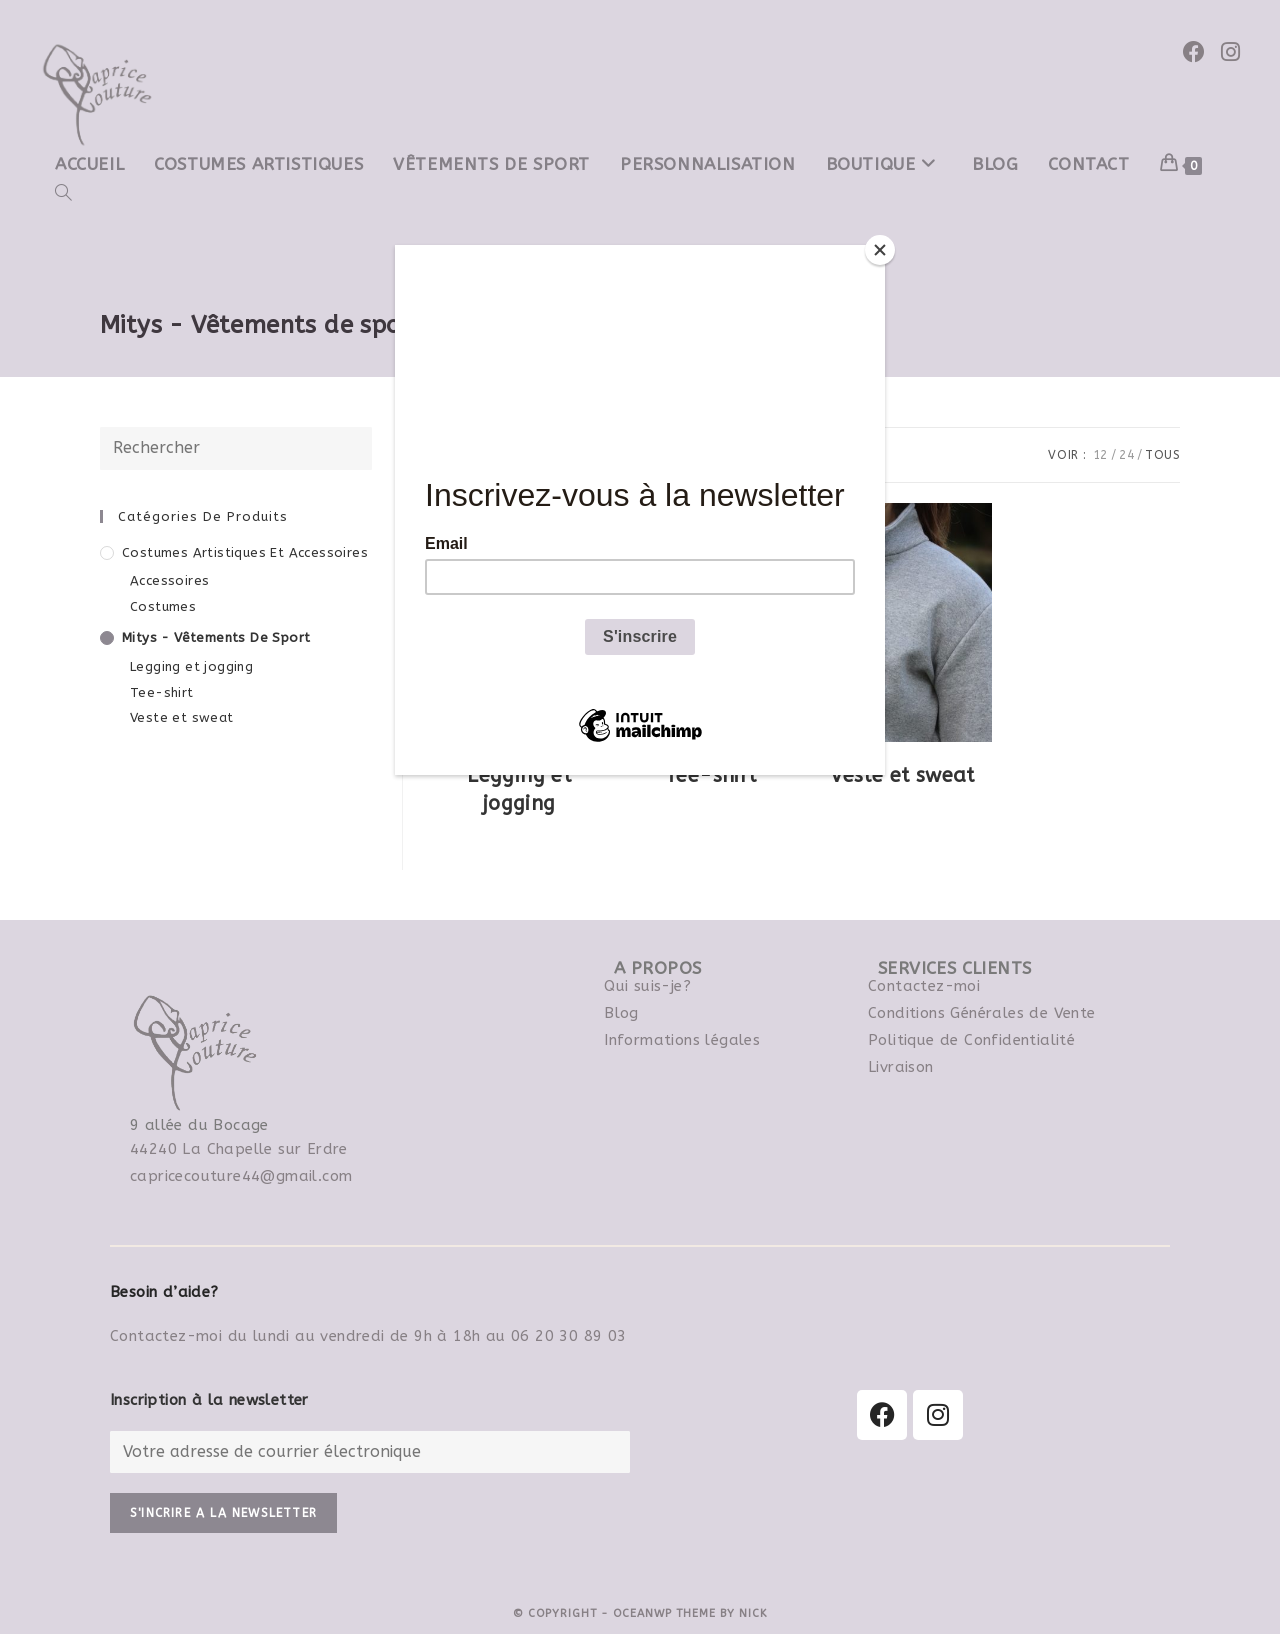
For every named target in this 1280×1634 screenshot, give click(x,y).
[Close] (880, 250)
